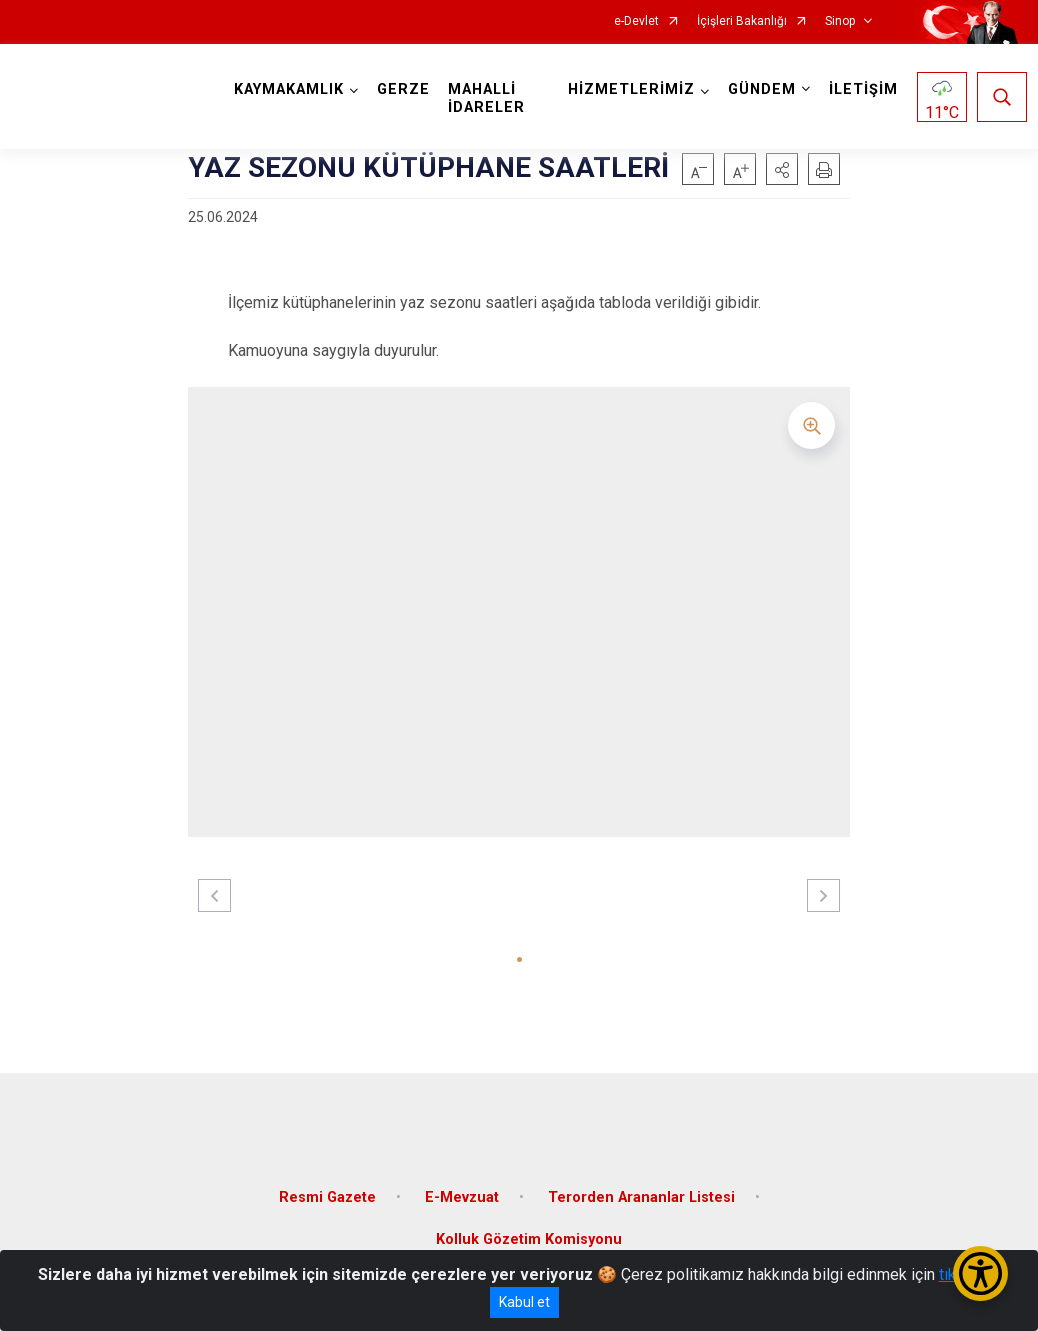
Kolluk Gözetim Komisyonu (529, 1227)
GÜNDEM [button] (758, 89)
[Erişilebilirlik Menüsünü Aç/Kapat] (980, 1273)
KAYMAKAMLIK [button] (293, 89)
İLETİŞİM (859, 89)
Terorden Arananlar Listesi (641, 1185)
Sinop (840, 21)
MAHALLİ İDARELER (490, 98)
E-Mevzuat (462, 1185)
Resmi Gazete (327, 1185)
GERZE (407, 89)
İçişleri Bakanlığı (742, 21)
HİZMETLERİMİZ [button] (627, 89)
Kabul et (524, 1302)
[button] (782, 169)
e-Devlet (636, 21)
